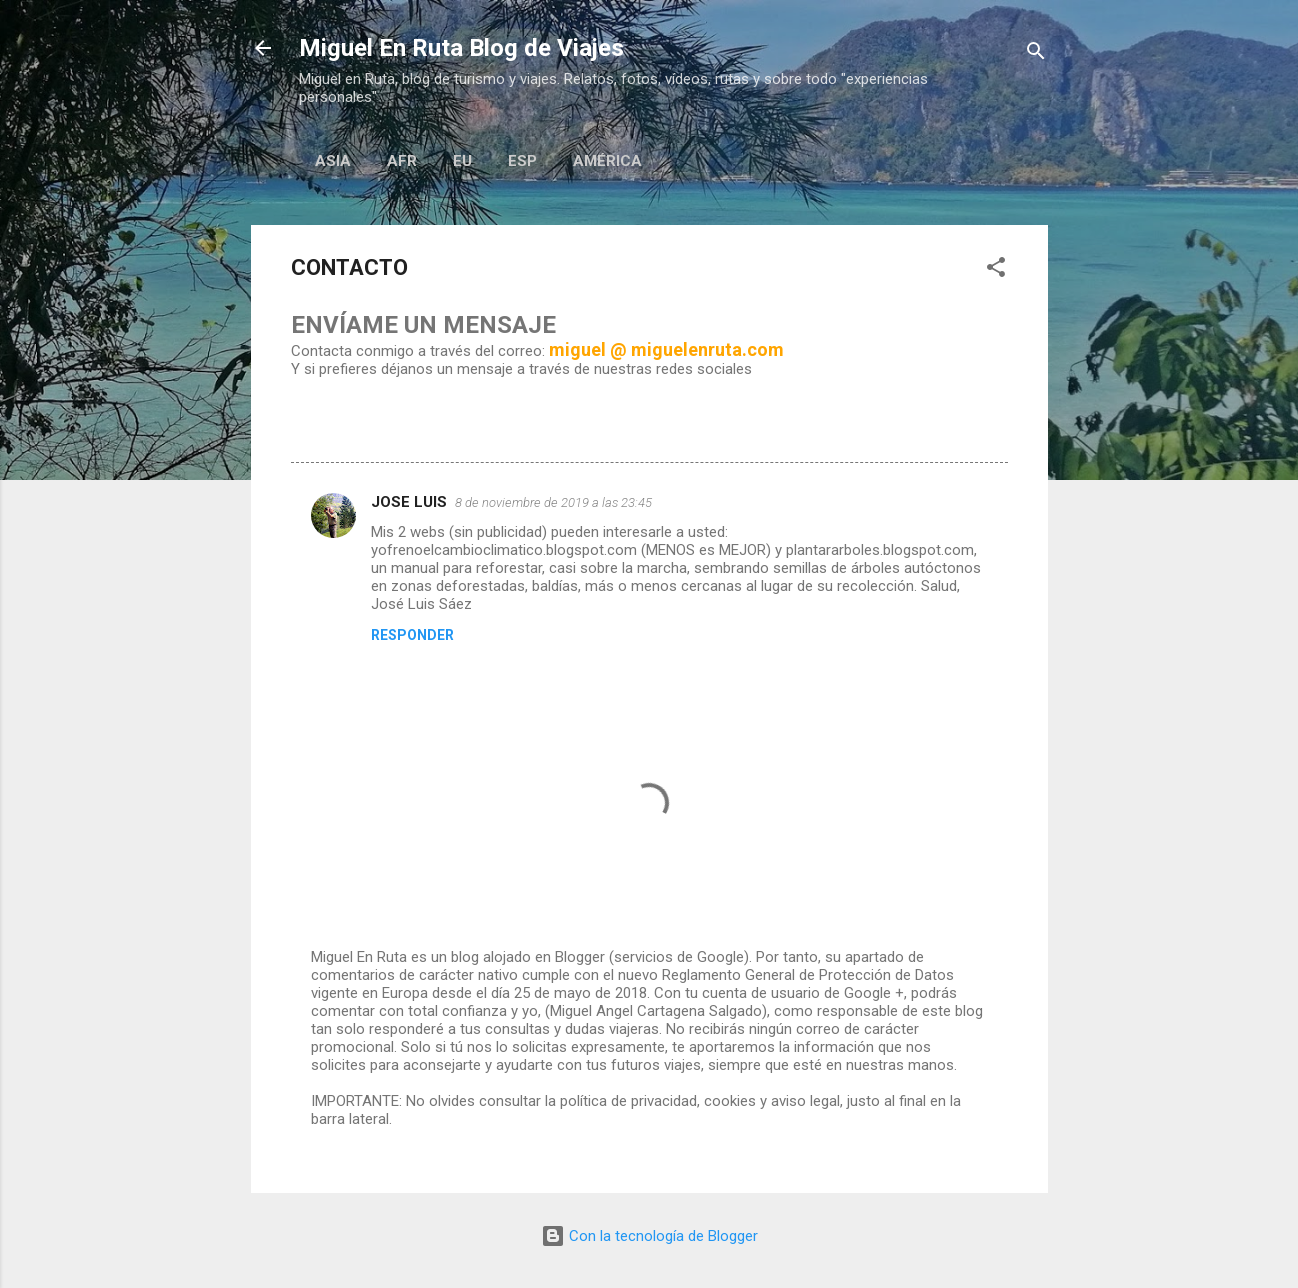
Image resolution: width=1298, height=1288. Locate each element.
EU (462, 161)
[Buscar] (1036, 54)
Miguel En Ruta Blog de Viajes (461, 48)
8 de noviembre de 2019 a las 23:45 (553, 502)
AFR (402, 161)
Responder (412, 635)
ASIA (333, 161)
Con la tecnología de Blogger (649, 1236)
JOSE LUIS (409, 502)
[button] (996, 270)
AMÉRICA (607, 161)
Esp (522, 161)
